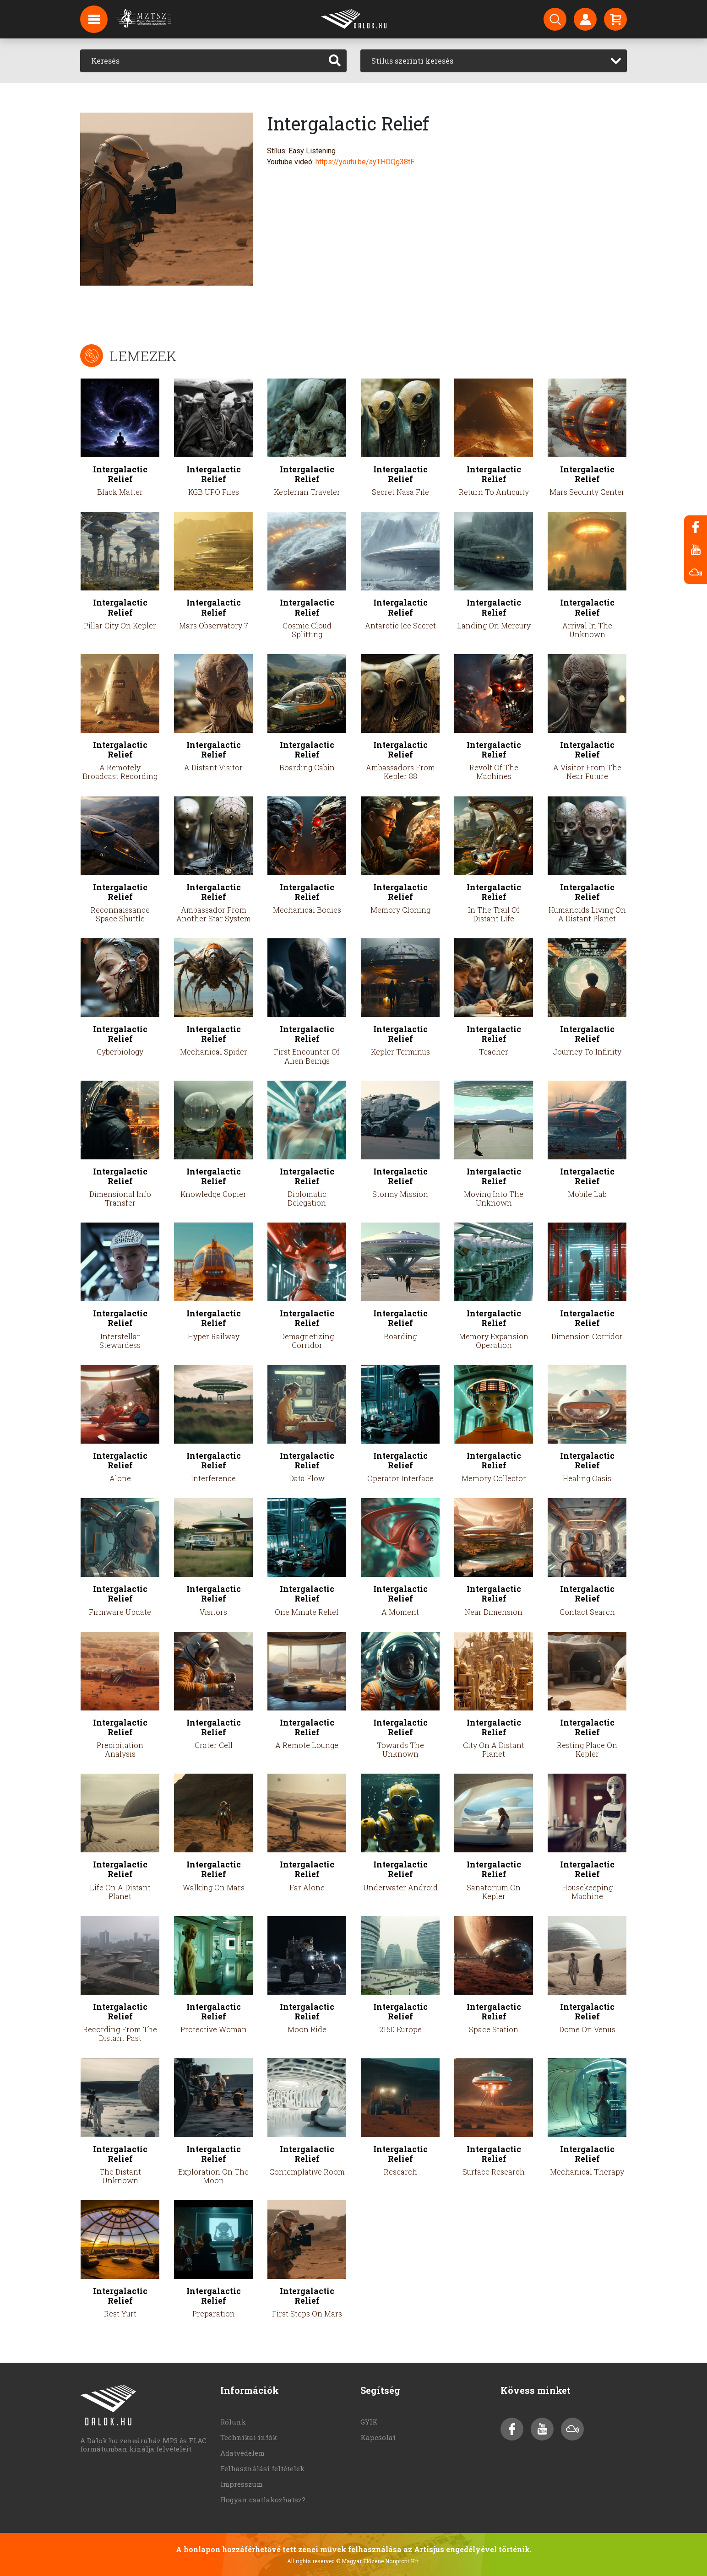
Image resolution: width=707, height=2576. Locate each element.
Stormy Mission (400, 1194)
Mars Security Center (587, 492)
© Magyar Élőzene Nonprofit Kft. (378, 2561)
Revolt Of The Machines (493, 772)
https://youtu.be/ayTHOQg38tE (364, 161)
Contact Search (587, 1612)
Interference (213, 1478)
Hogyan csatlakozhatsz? (262, 2499)
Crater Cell (214, 1745)
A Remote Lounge (306, 1745)
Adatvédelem (242, 2452)
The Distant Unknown (120, 2176)
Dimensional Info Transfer (120, 1198)
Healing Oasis (587, 1478)
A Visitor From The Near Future (587, 772)
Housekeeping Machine (587, 1892)
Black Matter (120, 492)
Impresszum (241, 2484)
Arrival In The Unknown (587, 630)
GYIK (369, 2421)
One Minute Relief (307, 1612)
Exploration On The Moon (213, 2176)
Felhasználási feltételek (262, 2468)
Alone (120, 1478)
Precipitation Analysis (120, 1749)
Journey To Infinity (587, 1051)
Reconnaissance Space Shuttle (120, 914)
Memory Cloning (400, 910)
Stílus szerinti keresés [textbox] (412, 60)
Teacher (493, 1051)
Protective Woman (213, 2029)
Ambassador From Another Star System (213, 914)
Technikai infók (248, 2437)
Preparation (213, 2313)
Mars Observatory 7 (213, 625)
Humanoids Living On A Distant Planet (587, 914)
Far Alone (307, 1887)
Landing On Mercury (494, 625)
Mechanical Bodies (307, 910)
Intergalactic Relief (120, 474)
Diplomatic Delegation (307, 1198)
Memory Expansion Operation (493, 1340)
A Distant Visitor (213, 767)
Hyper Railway (213, 1336)
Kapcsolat (378, 2437)
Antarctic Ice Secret (400, 625)
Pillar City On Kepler (120, 625)
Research (400, 2171)
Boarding (400, 1336)
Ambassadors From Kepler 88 (400, 772)
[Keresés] (201, 60)
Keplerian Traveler (307, 492)
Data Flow (307, 1478)
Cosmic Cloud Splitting (307, 630)
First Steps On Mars (307, 2313)
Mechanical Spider (213, 1051)
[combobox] (493, 60)
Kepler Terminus (400, 1051)
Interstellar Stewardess (120, 1340)
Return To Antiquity (494, 492)
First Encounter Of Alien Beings (307, 1056)
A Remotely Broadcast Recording (120, 772)
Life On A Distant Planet (120, 1892)
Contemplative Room (307, 2171)
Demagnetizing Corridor (307, 1340)
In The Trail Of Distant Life (494, 914)
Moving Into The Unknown (493, 1198)
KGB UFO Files (213, 492)
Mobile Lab (587, 1194)
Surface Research (493, 2171)
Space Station (493, 2029)
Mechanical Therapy (587, 2171)
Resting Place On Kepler (587, 1749)
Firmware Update (120, 1612)
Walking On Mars (214, 1887)
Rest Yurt (120, 2313)
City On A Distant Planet (493, 1749)
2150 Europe (400, 2029)
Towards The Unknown (400, 1749)
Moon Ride (307, 2029)
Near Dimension (493, 1612)
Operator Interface (400, 1478)
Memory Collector (494, 1478)
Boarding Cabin (307, 767)
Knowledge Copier (213, 1194)
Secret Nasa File (400, 492)
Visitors (213, 1612)
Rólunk (233, 2421)
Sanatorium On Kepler (494, 1892)
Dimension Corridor (587, 1336)
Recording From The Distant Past (120, 2033)
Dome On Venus (587, 2029)
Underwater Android (400, 1887)
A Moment (400, 1612)
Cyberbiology (120, 1051)
